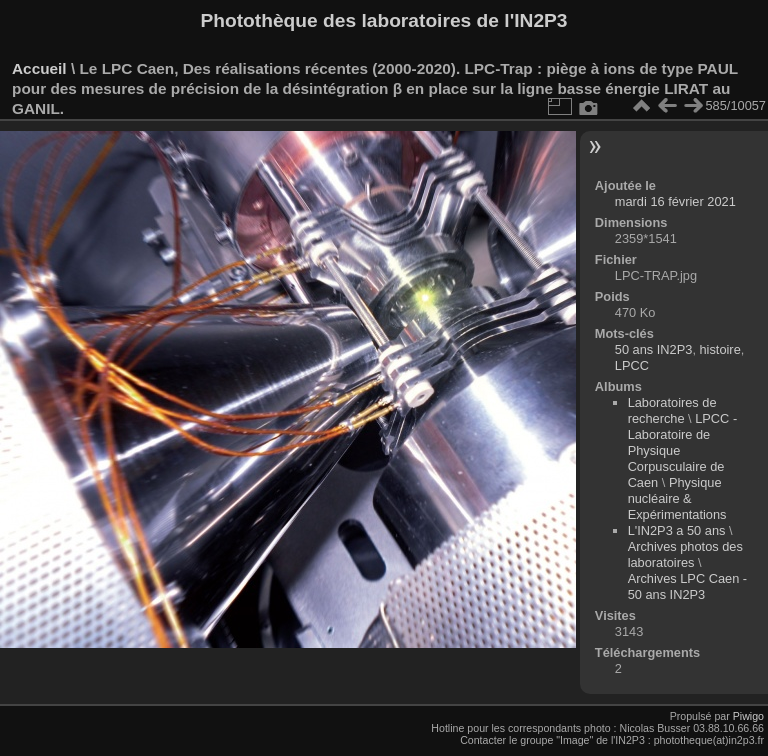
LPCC (632, 365)
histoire (720, 349)
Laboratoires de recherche (672, 410)
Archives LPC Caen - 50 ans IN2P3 (687, 586)
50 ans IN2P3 (654, 349)
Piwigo (748, 716)
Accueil (39, 68)
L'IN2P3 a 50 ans (677, 530)
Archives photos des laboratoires (685, 554)
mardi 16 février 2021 (675, 201)
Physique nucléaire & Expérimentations (677, 498)
